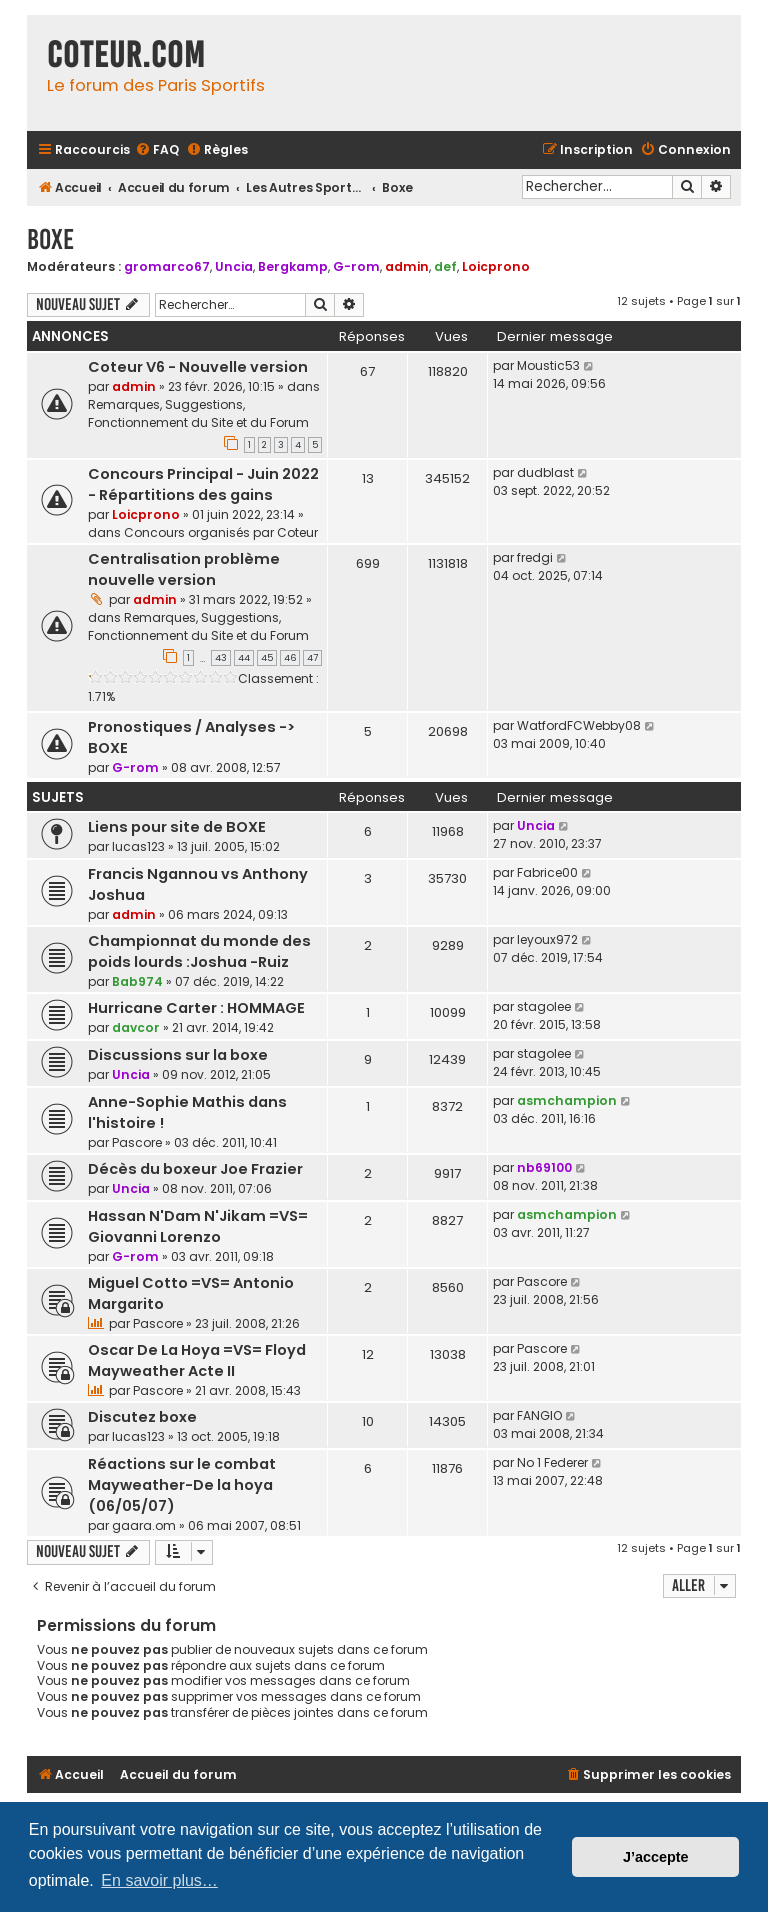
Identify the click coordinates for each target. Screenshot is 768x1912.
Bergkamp (293, 266)
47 (312, 658)
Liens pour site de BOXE (177, 827)
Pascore (137, 1142)
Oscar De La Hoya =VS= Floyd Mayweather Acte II (197, 1360)
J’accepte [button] (656, 1857)
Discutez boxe (142, 1417)
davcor (136, 1027)
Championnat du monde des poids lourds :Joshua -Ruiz (199, 951)
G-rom (356, 266)
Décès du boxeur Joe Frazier (195, 1169)
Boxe (50, 239)
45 (267, 658)
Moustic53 (548, 365)
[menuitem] (157, 150)
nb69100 (544, 1167)
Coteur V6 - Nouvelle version (198, 367)
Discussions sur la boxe (178, 1055)
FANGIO (539, 1415)
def (445, 266)
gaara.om (144, 1525)
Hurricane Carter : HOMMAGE (196, 1008)
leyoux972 (547, 939)
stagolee (544, 1006)
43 (221, 658)
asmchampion (567, 1100)
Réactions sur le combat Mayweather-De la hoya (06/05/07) (182, 1485)
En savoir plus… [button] (159, 1880)
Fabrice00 (547, 872)
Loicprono (496, 266)
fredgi (535, 557)
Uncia (234, 266)
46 (290, 658)
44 (244, 658)
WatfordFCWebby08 (579, 725)
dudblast (545, 472)
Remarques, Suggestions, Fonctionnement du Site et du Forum (198, 413)
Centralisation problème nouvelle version (184, 569)
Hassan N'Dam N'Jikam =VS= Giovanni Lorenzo (198, 1226)
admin (407, 266)
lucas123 (138, 846)
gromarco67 (167, 266)
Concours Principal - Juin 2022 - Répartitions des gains (203, 484)
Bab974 (137, 981)
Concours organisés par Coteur (221, 532)
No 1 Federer (552, 1462)
